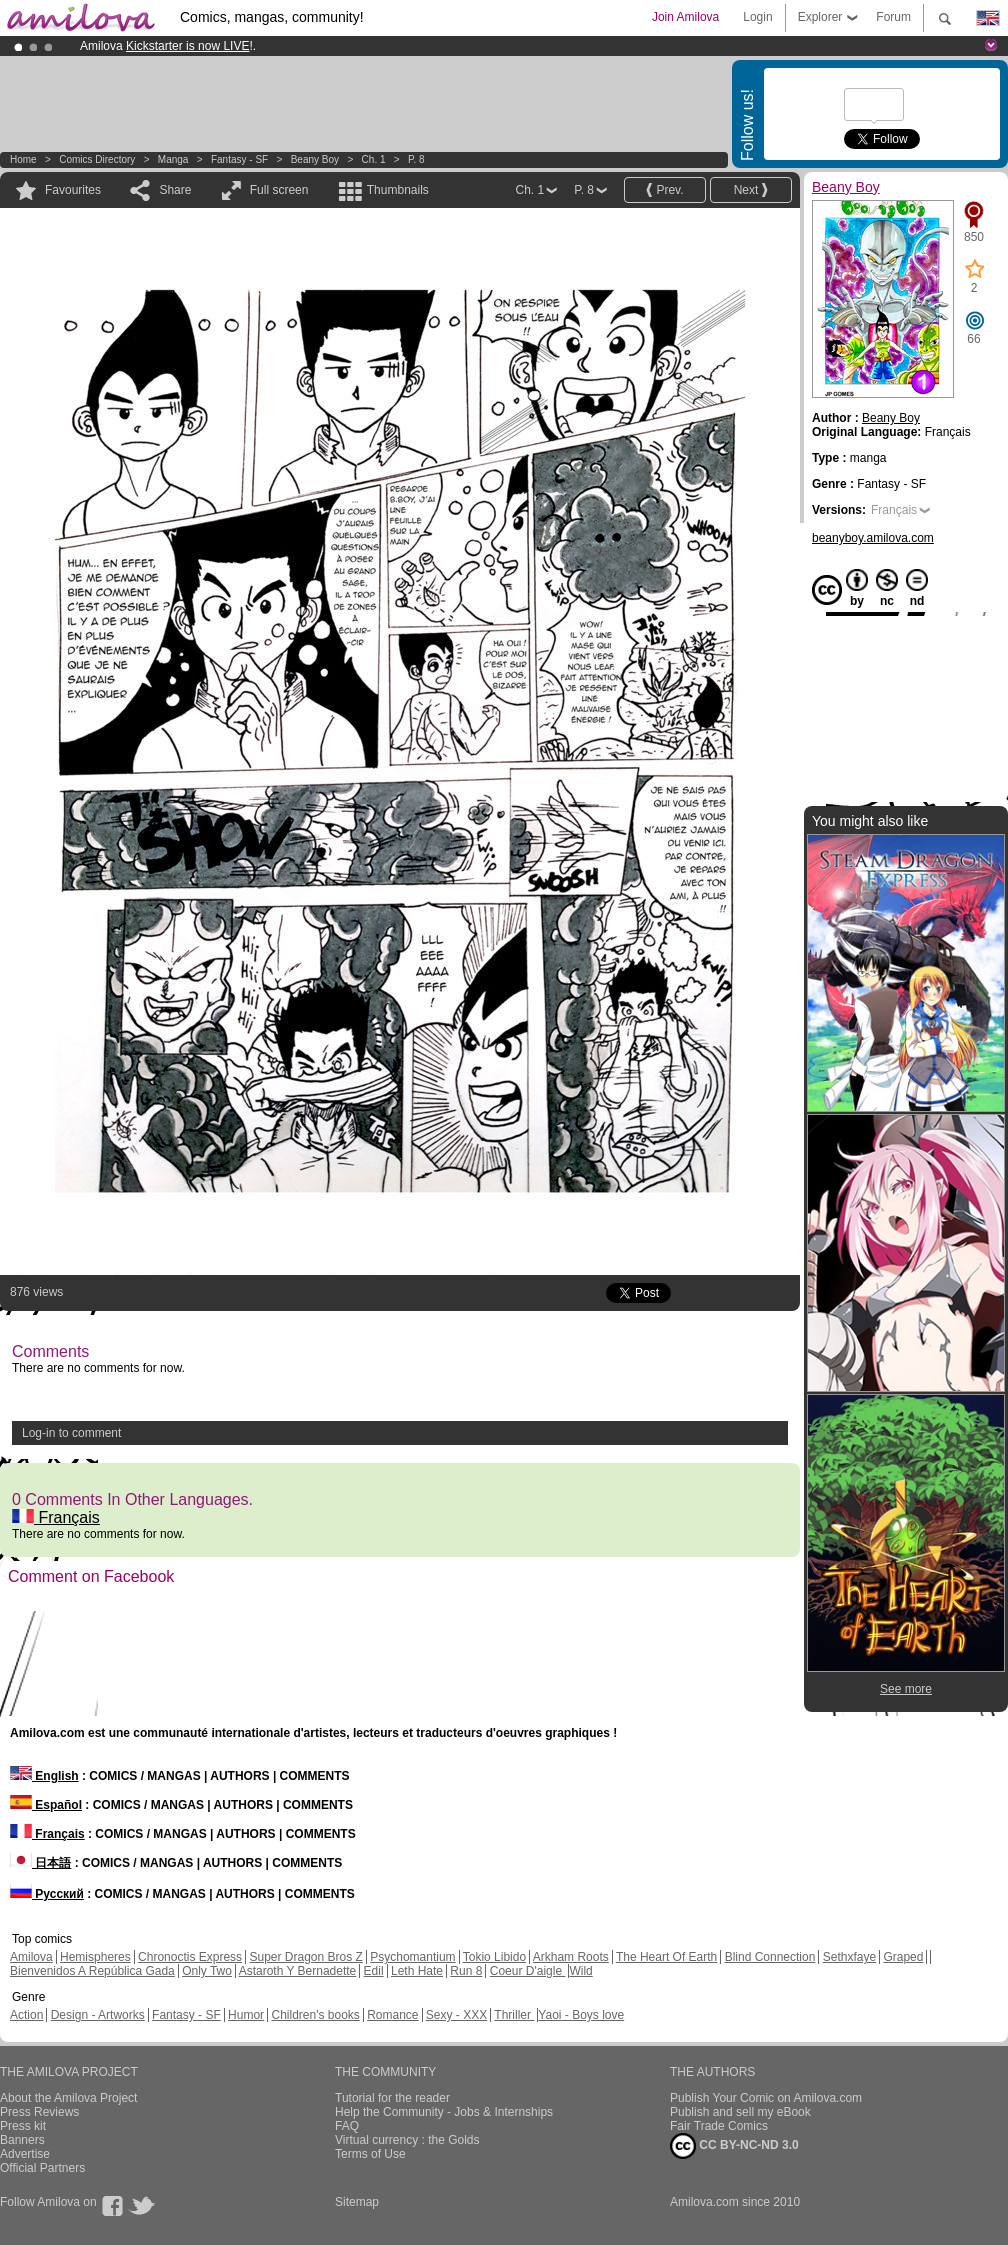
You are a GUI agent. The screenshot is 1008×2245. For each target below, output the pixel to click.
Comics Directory (97, 159)
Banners (22, 2140)
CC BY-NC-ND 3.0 (734, 2146)
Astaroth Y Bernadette (298, 1971)
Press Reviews (39, 2112)
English (44, 1776)
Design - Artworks (98, 2015)
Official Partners (42, 2168)
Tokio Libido (494, 1957)
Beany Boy (315, 159)
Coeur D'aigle (528, 1971)
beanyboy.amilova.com (873, 538)
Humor (246, 2015)
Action (26, 2015)
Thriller (514, 2015)
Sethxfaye (849, 1957)
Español (46, 1805)
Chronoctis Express (190, 1957)
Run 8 (466, 1971)
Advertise (25, 2154)
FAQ (347, 2126)
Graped (903, 1957)
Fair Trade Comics (719, 2126)
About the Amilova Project (68, 2098)
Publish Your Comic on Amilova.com (766, 2098)
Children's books (315, 2015)
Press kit (23, 2126)
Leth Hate (417, 1971)
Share (175, 190)
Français (56, 1517)
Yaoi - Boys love (581, 2015)
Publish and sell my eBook (740, 2112)
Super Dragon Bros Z (305, 1957)
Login (757, 17)
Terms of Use (370, 2154)
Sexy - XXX (456, 2015)
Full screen (279, 190)
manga (173, 159)
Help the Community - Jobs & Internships (444, 2112)
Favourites (73, 190)
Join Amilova (685, 17)
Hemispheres (95, 1957)
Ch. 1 (374, 159)
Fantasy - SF (239, 159)
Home (23, 159)
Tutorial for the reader (392, 2098)
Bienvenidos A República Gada (92, 1971)
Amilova (31, 1957)
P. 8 (416, 159)
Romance (392, 2015)
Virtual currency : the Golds (407, 2140)
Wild (580, 1971)
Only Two (207, 1971)
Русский (47, 1894)
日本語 (40, 1863)
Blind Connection (770, 1957)
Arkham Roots (571, 1957)
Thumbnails (398, 190)
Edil (374, 1971)
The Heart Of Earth (666, 1957)
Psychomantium (412, 1957)
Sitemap (357, 2202)
